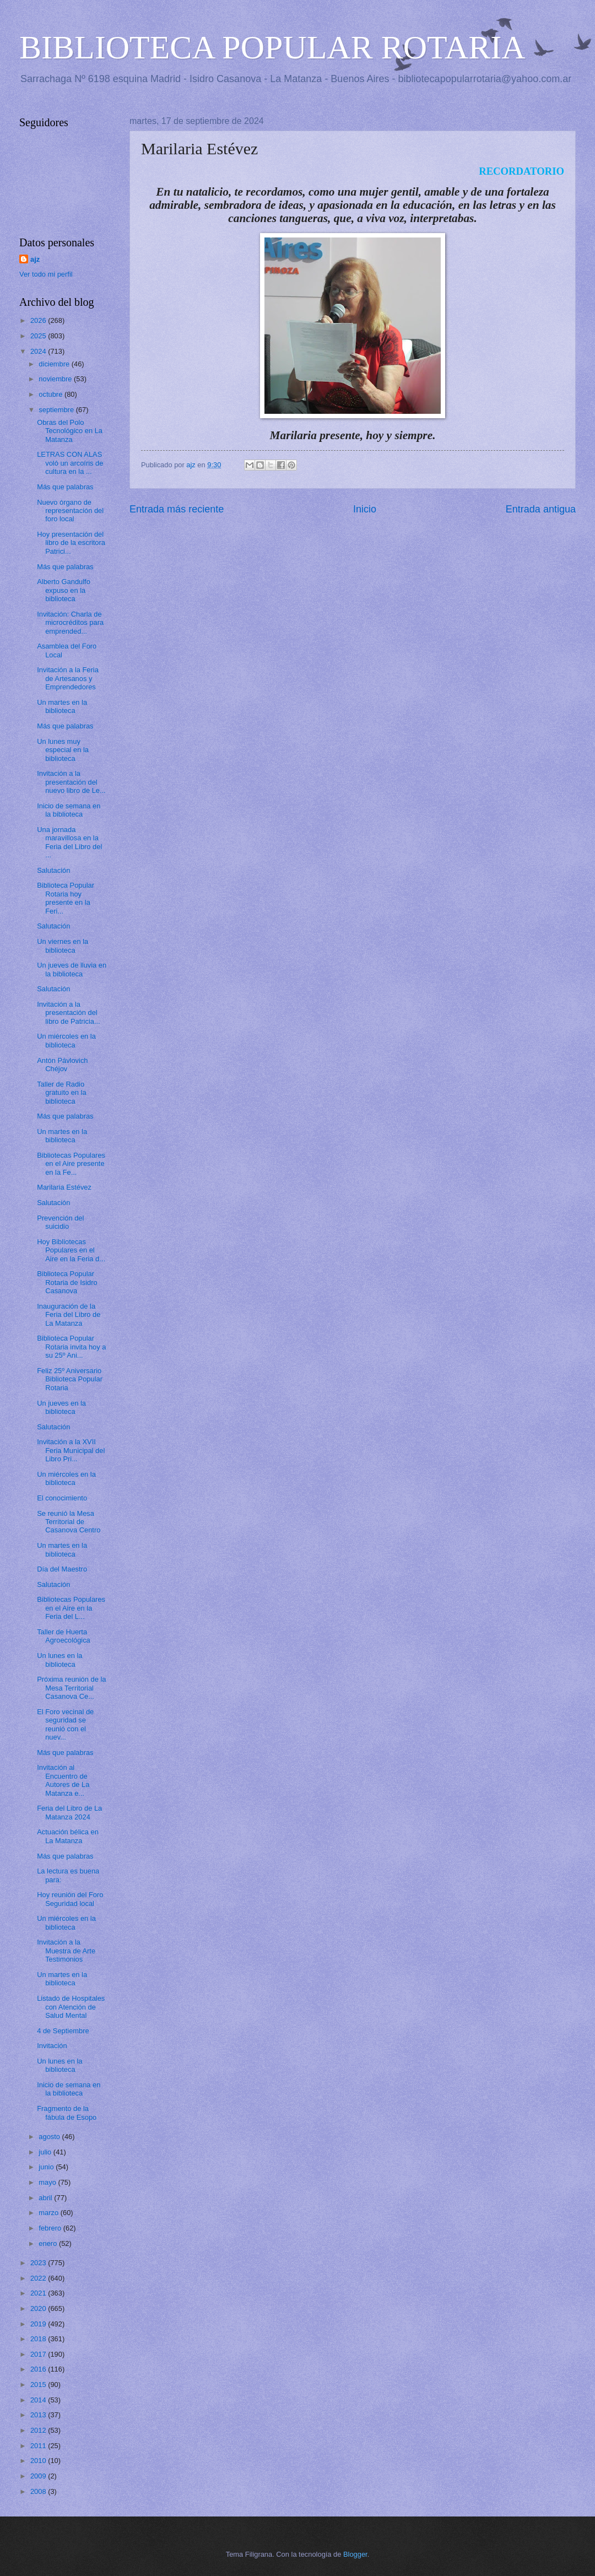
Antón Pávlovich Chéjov (62, 1064)
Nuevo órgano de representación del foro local (70, 510)
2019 (39, 2324)
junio (47, 2167)
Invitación (52, 2046)
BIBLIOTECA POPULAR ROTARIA (272, 47)
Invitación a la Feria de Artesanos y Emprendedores (68, 678)
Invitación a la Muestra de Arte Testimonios (66, 1950)
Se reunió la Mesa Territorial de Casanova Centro (68, 1522)
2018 (39, 2339)
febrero (51, 2228)
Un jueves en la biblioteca (61, 1407)
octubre (51, 394)
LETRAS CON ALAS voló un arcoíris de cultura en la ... (70, 463)
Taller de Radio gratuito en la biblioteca (61, 1092)
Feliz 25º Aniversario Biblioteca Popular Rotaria (69, 1379)
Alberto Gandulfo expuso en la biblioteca (63, 590)
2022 (39, 2278)
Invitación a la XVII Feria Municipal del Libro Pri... (71, 1450)
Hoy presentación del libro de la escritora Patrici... (71, 542)
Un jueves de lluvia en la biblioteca (71, 969)
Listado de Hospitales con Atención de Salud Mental (71, 2006)
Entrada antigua (541, 509)
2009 (39, 2476)
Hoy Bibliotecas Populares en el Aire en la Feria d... (71, 1250)
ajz (35, 259)
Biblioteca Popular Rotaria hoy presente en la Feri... (65, 898)
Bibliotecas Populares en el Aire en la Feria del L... (71, 1608)
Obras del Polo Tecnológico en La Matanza (69, 431)
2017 (39, 2354)
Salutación (53, 870)
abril (46, 2198)
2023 (39, 2263)
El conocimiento (62, 1498)
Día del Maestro (62, 1569)
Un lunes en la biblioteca (59, 1659)
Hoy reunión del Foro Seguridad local (70, 1899)
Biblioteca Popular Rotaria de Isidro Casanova (67, 1282)
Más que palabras (65, 487)
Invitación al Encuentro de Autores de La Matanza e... (63, 1780)
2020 (39, 2308)
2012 (39, 2430)
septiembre (57, 410)
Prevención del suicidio (60, 1222)
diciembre (55, 364)
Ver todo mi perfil (46, 274)
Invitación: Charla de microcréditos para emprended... (70, 622)
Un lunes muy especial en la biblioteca (63, 750)
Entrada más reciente (176, 509)
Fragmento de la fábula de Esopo (66, 2112)
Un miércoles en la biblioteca (66, 1040)
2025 (39, 336)
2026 (39, 320)
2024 (39, 351)
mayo (48, 2182)
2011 (39, 2446)
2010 (39, 2460)
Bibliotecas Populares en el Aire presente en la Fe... (71, 1163)
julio (46, 2152)
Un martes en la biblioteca (62, 706)
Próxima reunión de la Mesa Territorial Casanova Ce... (71, 1687)
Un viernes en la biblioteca (62, 945)
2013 (39, 2415)
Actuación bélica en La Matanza (68, 1836)
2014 (39, 2400)
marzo (49, 2212)
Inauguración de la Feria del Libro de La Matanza (68, 1314)
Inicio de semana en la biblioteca (68, 810)
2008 (39, 2491)
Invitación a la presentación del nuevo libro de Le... (71, 782)
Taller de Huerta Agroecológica (63, 1636)
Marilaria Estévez (64, 1187)
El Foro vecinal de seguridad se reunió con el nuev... (65, 1724)
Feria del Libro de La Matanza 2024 (69, 1812)
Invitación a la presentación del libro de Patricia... (68, 1012)
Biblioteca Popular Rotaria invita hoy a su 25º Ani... (71, 1346)
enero (49, 2243)
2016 (39, 2369)
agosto (50, 2136)
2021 (39, 2293)
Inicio (364, 509)
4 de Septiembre (63, 2031)
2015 (39, 2384)
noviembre (56, 379)
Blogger (355, 2554)
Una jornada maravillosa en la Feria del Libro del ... (69, 842)
